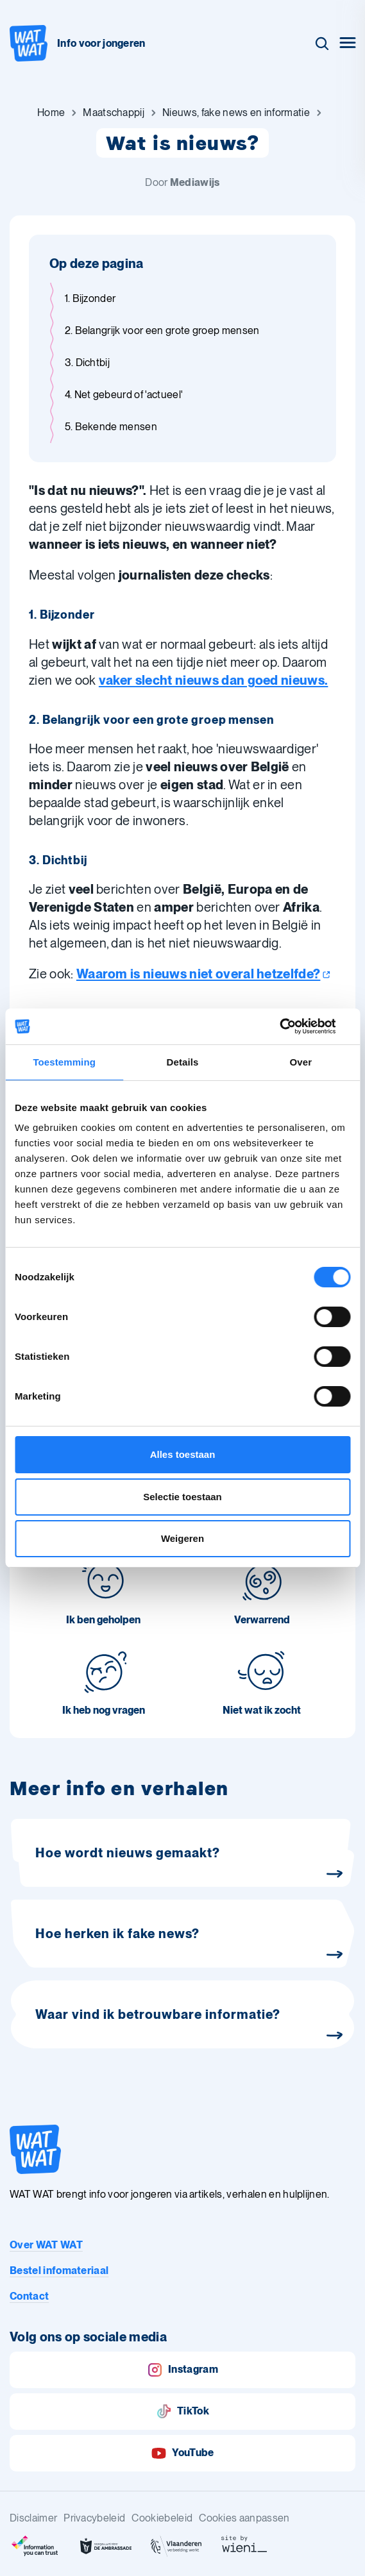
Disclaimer (33, 2518)
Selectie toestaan (182, 1496)
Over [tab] (301, 1062)
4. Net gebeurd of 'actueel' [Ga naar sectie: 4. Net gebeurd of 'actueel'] (124, 395)
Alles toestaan (183, 1454)
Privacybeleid (94, 2518)
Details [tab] (183, 1062)
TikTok (182, 2412)
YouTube (182, 2453)
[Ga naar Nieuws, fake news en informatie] (236, 113)
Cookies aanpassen (244, 2518)
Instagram (182, 2370)
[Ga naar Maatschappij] (113, 113)
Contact (29, 2296)
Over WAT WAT (46, 2245)
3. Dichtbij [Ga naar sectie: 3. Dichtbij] (87, 362)
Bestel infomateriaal (59, 2270)
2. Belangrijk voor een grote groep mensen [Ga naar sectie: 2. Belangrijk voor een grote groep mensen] (162, 330)
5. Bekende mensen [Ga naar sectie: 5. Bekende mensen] (111, 427)
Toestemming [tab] (64, 1062)
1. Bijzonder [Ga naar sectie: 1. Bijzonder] (90, 298)
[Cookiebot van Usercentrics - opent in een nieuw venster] (294, 1026)
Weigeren (182, 1538)
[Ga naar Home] (51, 113)
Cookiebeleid (162, 2518)
